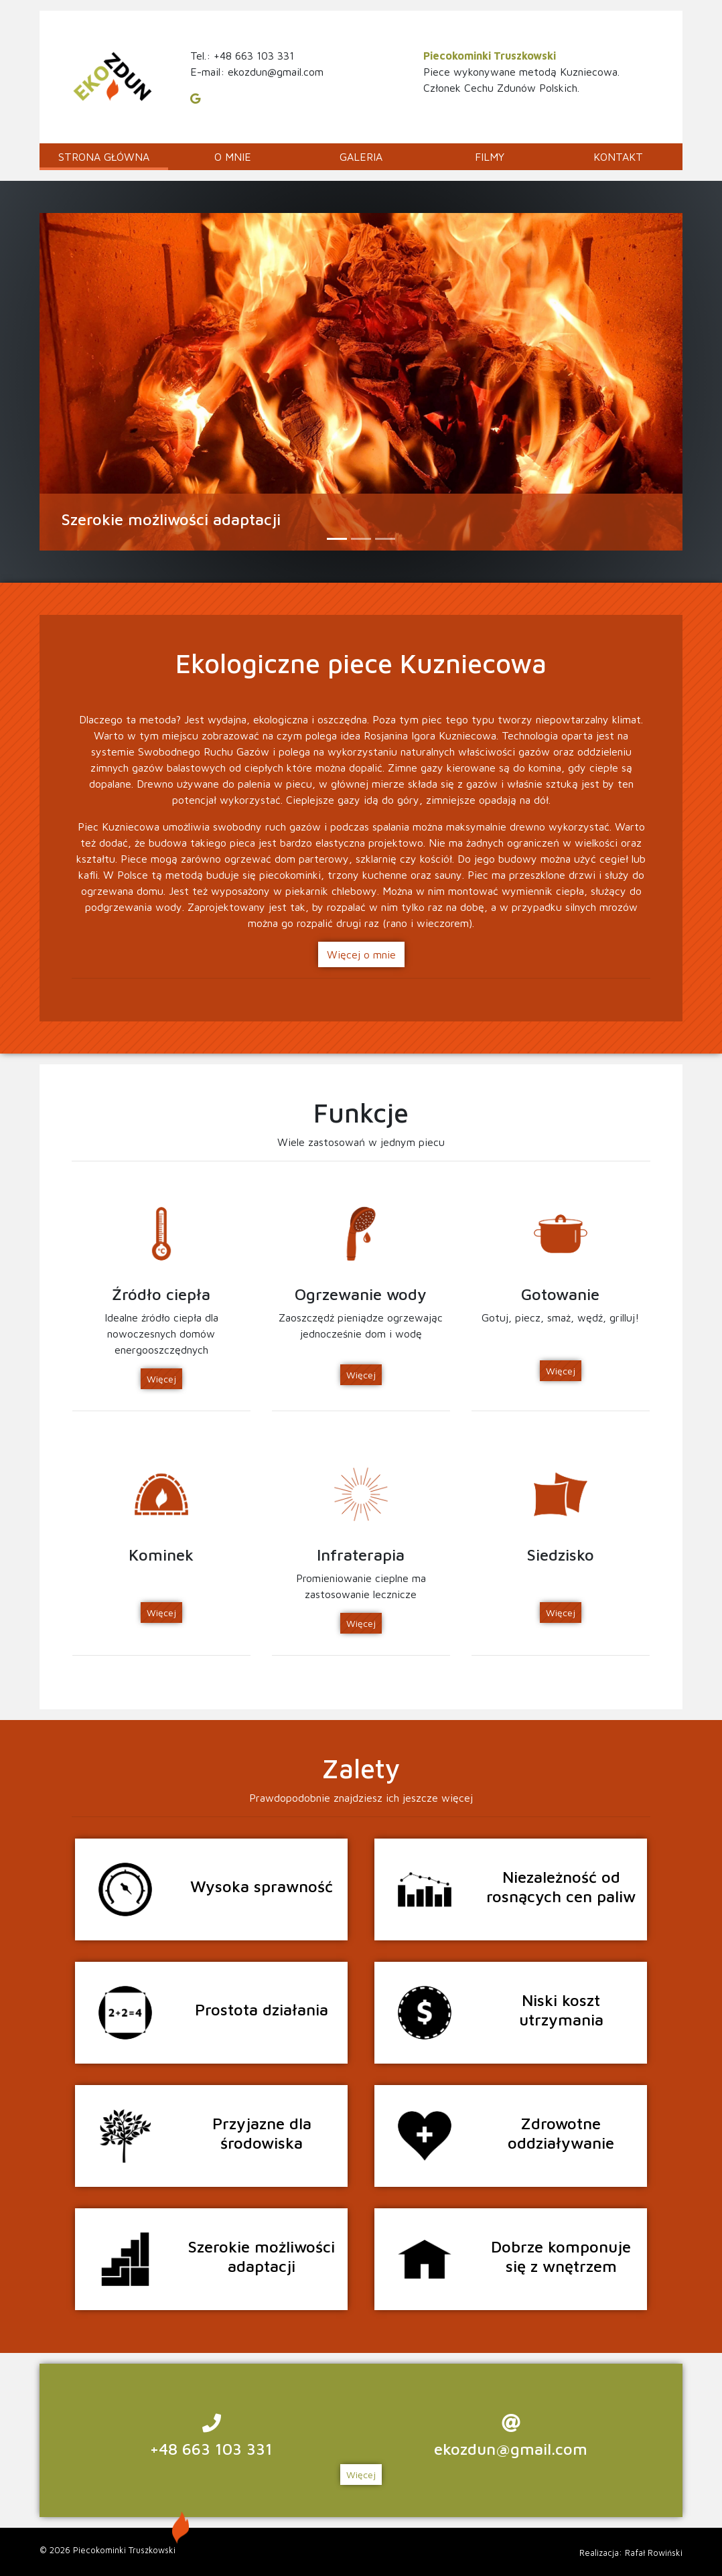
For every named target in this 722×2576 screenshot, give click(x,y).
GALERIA (361, 157)
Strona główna (103, 157)
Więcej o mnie (361, 954)
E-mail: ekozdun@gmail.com (256, 72)
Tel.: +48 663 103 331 (242, 56)
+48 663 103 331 (211, 2448)
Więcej (161, 1378)
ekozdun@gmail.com (510, 2448)
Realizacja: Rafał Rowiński (630, 2553)
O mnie (232, 157)
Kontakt (618, 157)
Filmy (489, 157)
